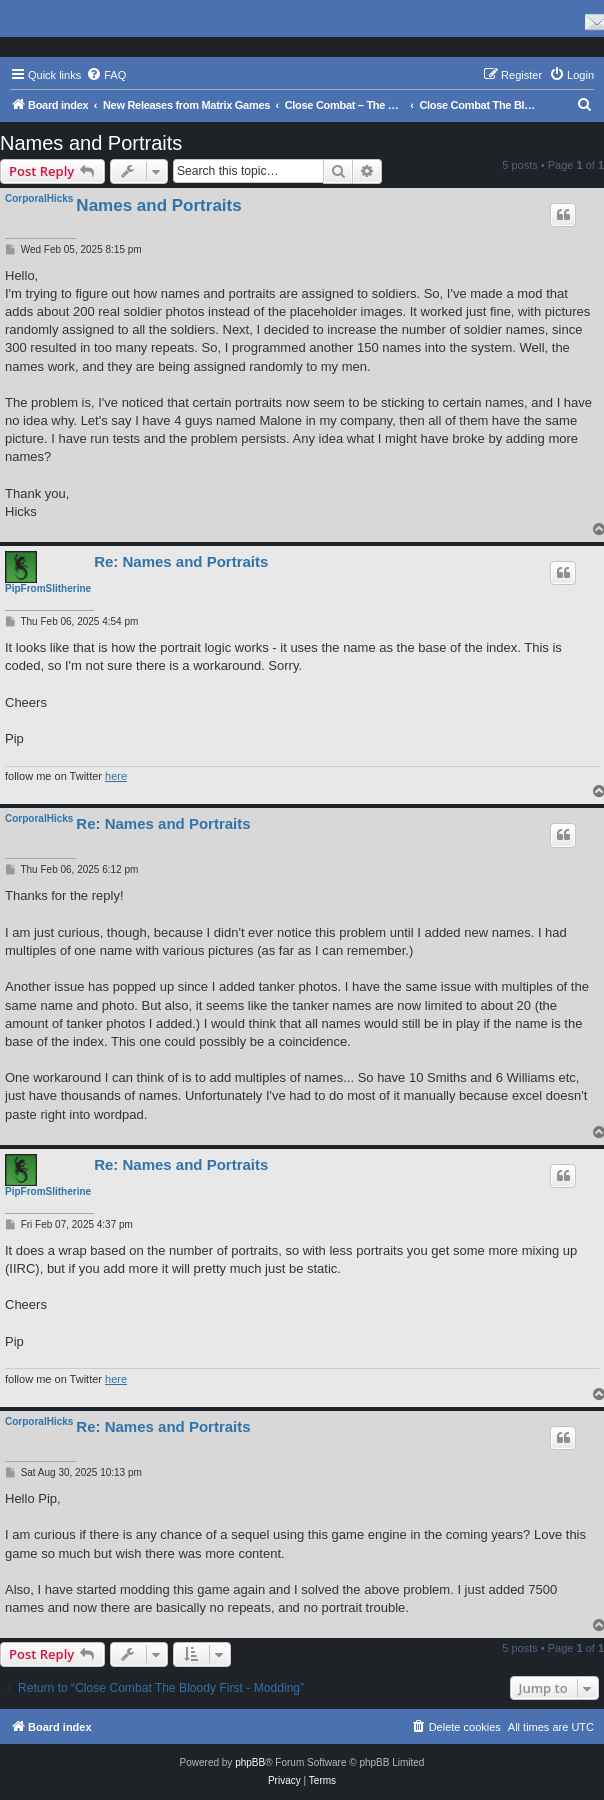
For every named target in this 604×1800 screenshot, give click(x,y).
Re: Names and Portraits (181, 561)
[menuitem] (106, 75)
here (116, 776)
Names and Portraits (91, 143)
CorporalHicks (39, 198)
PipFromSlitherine (48, 588)
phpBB (250, 1762)
